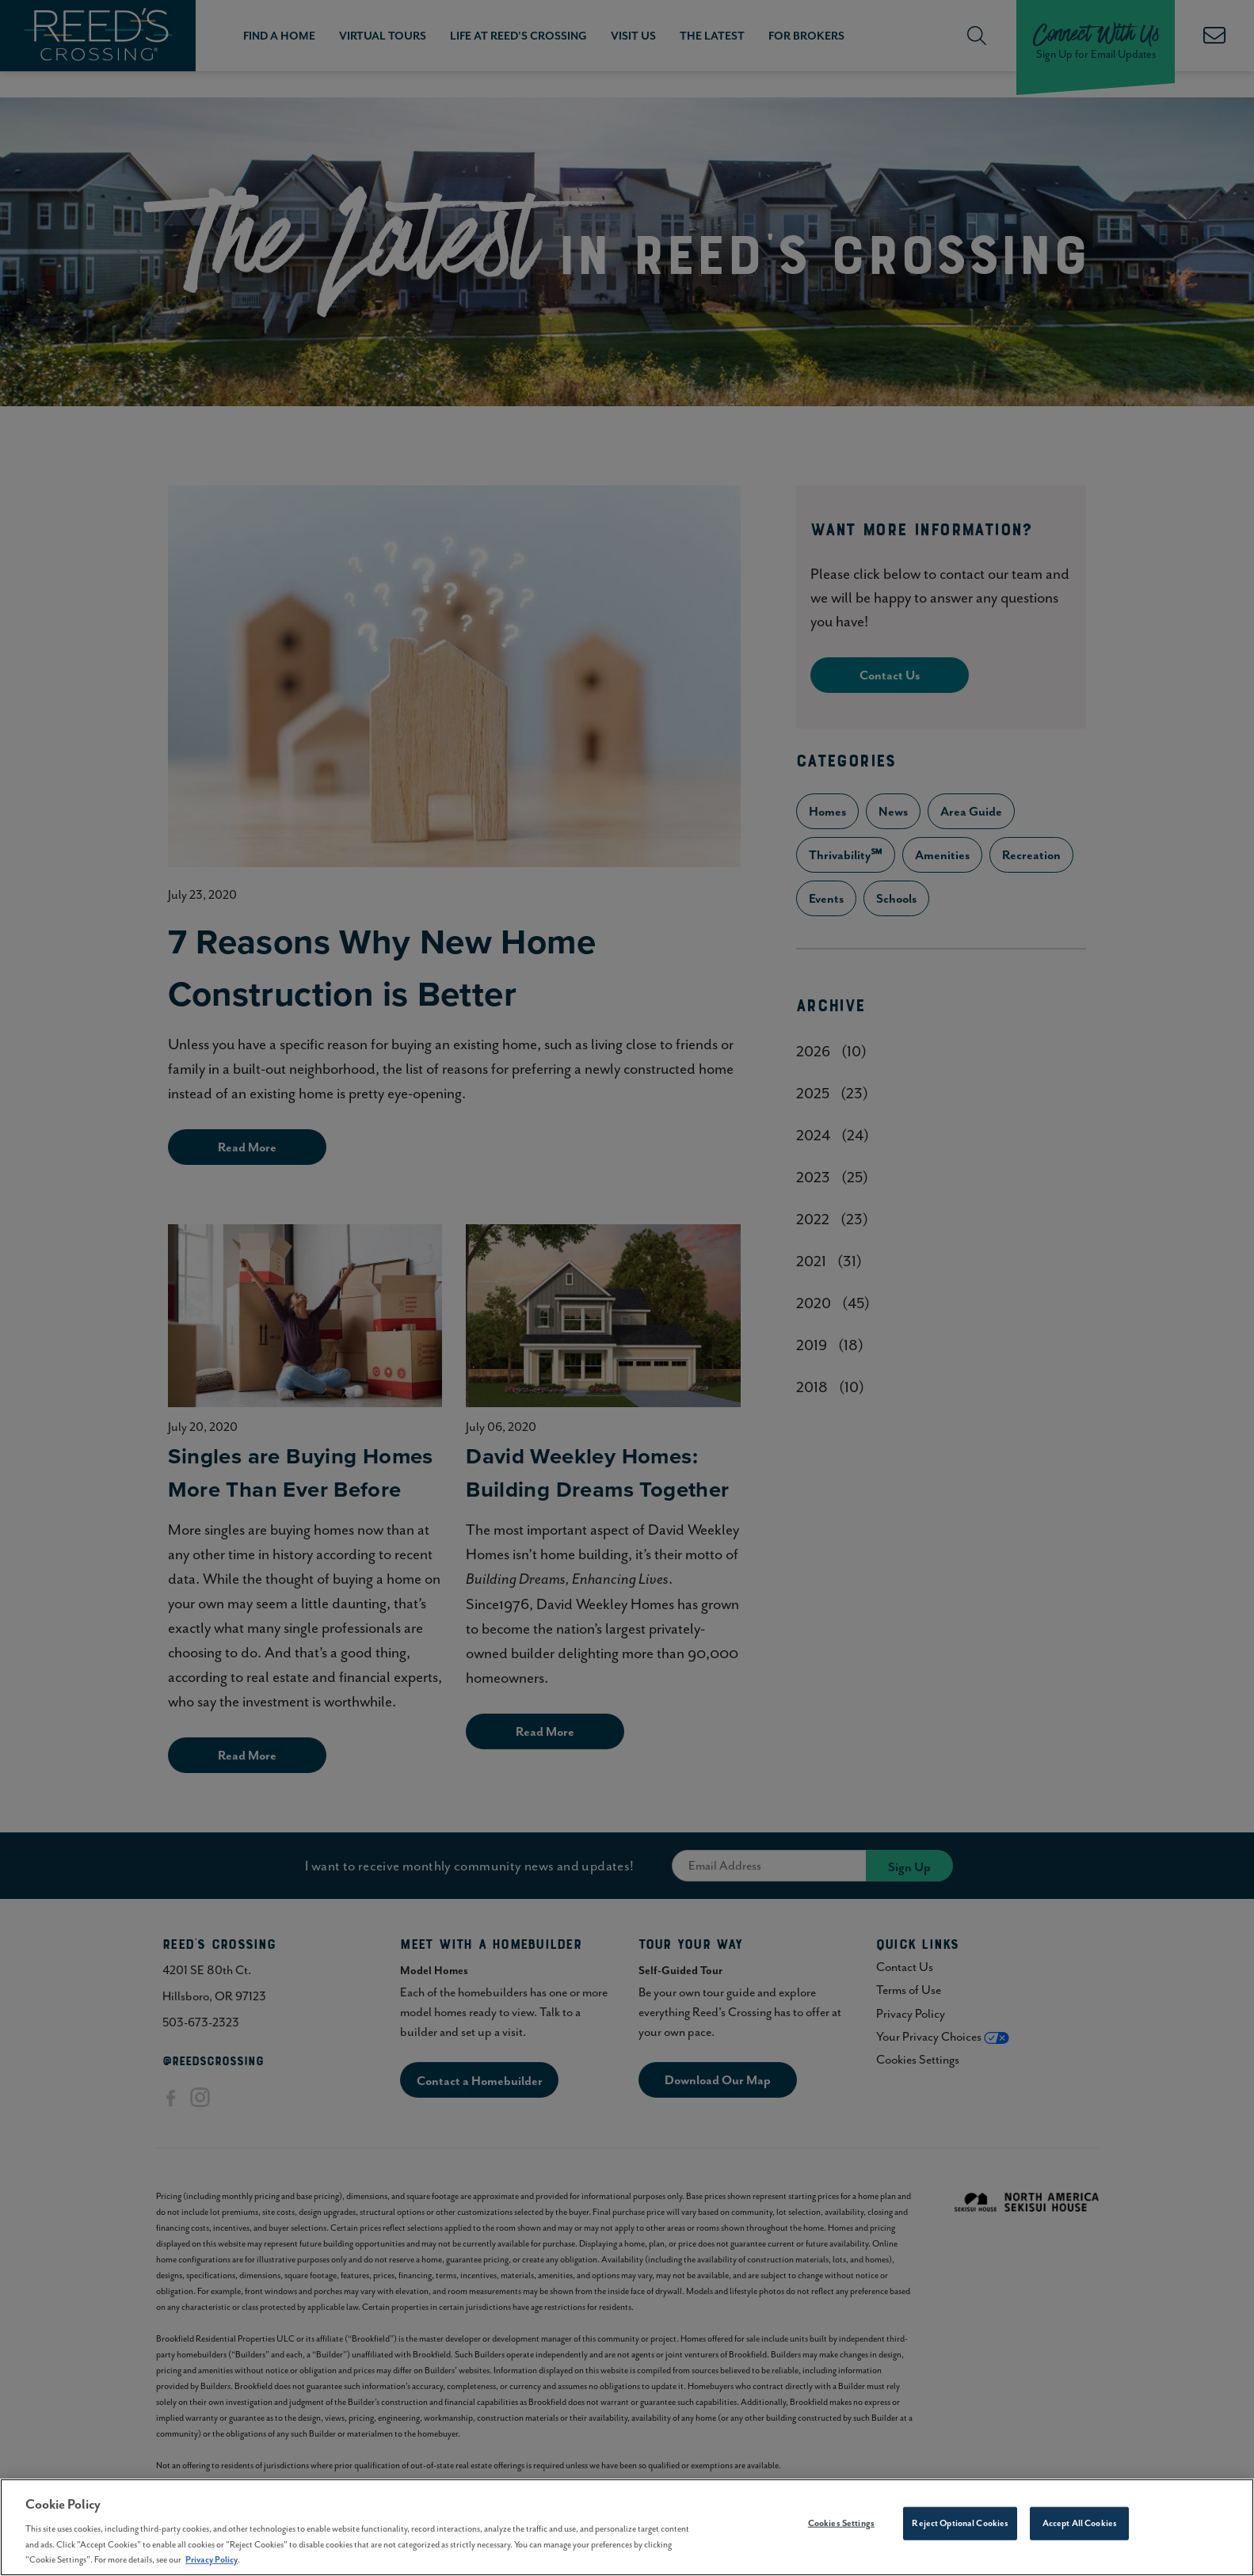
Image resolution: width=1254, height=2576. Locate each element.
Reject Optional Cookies (960, 2527)
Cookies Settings (841, 2527)
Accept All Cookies (1079, 2527)
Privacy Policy (211, 2564)
